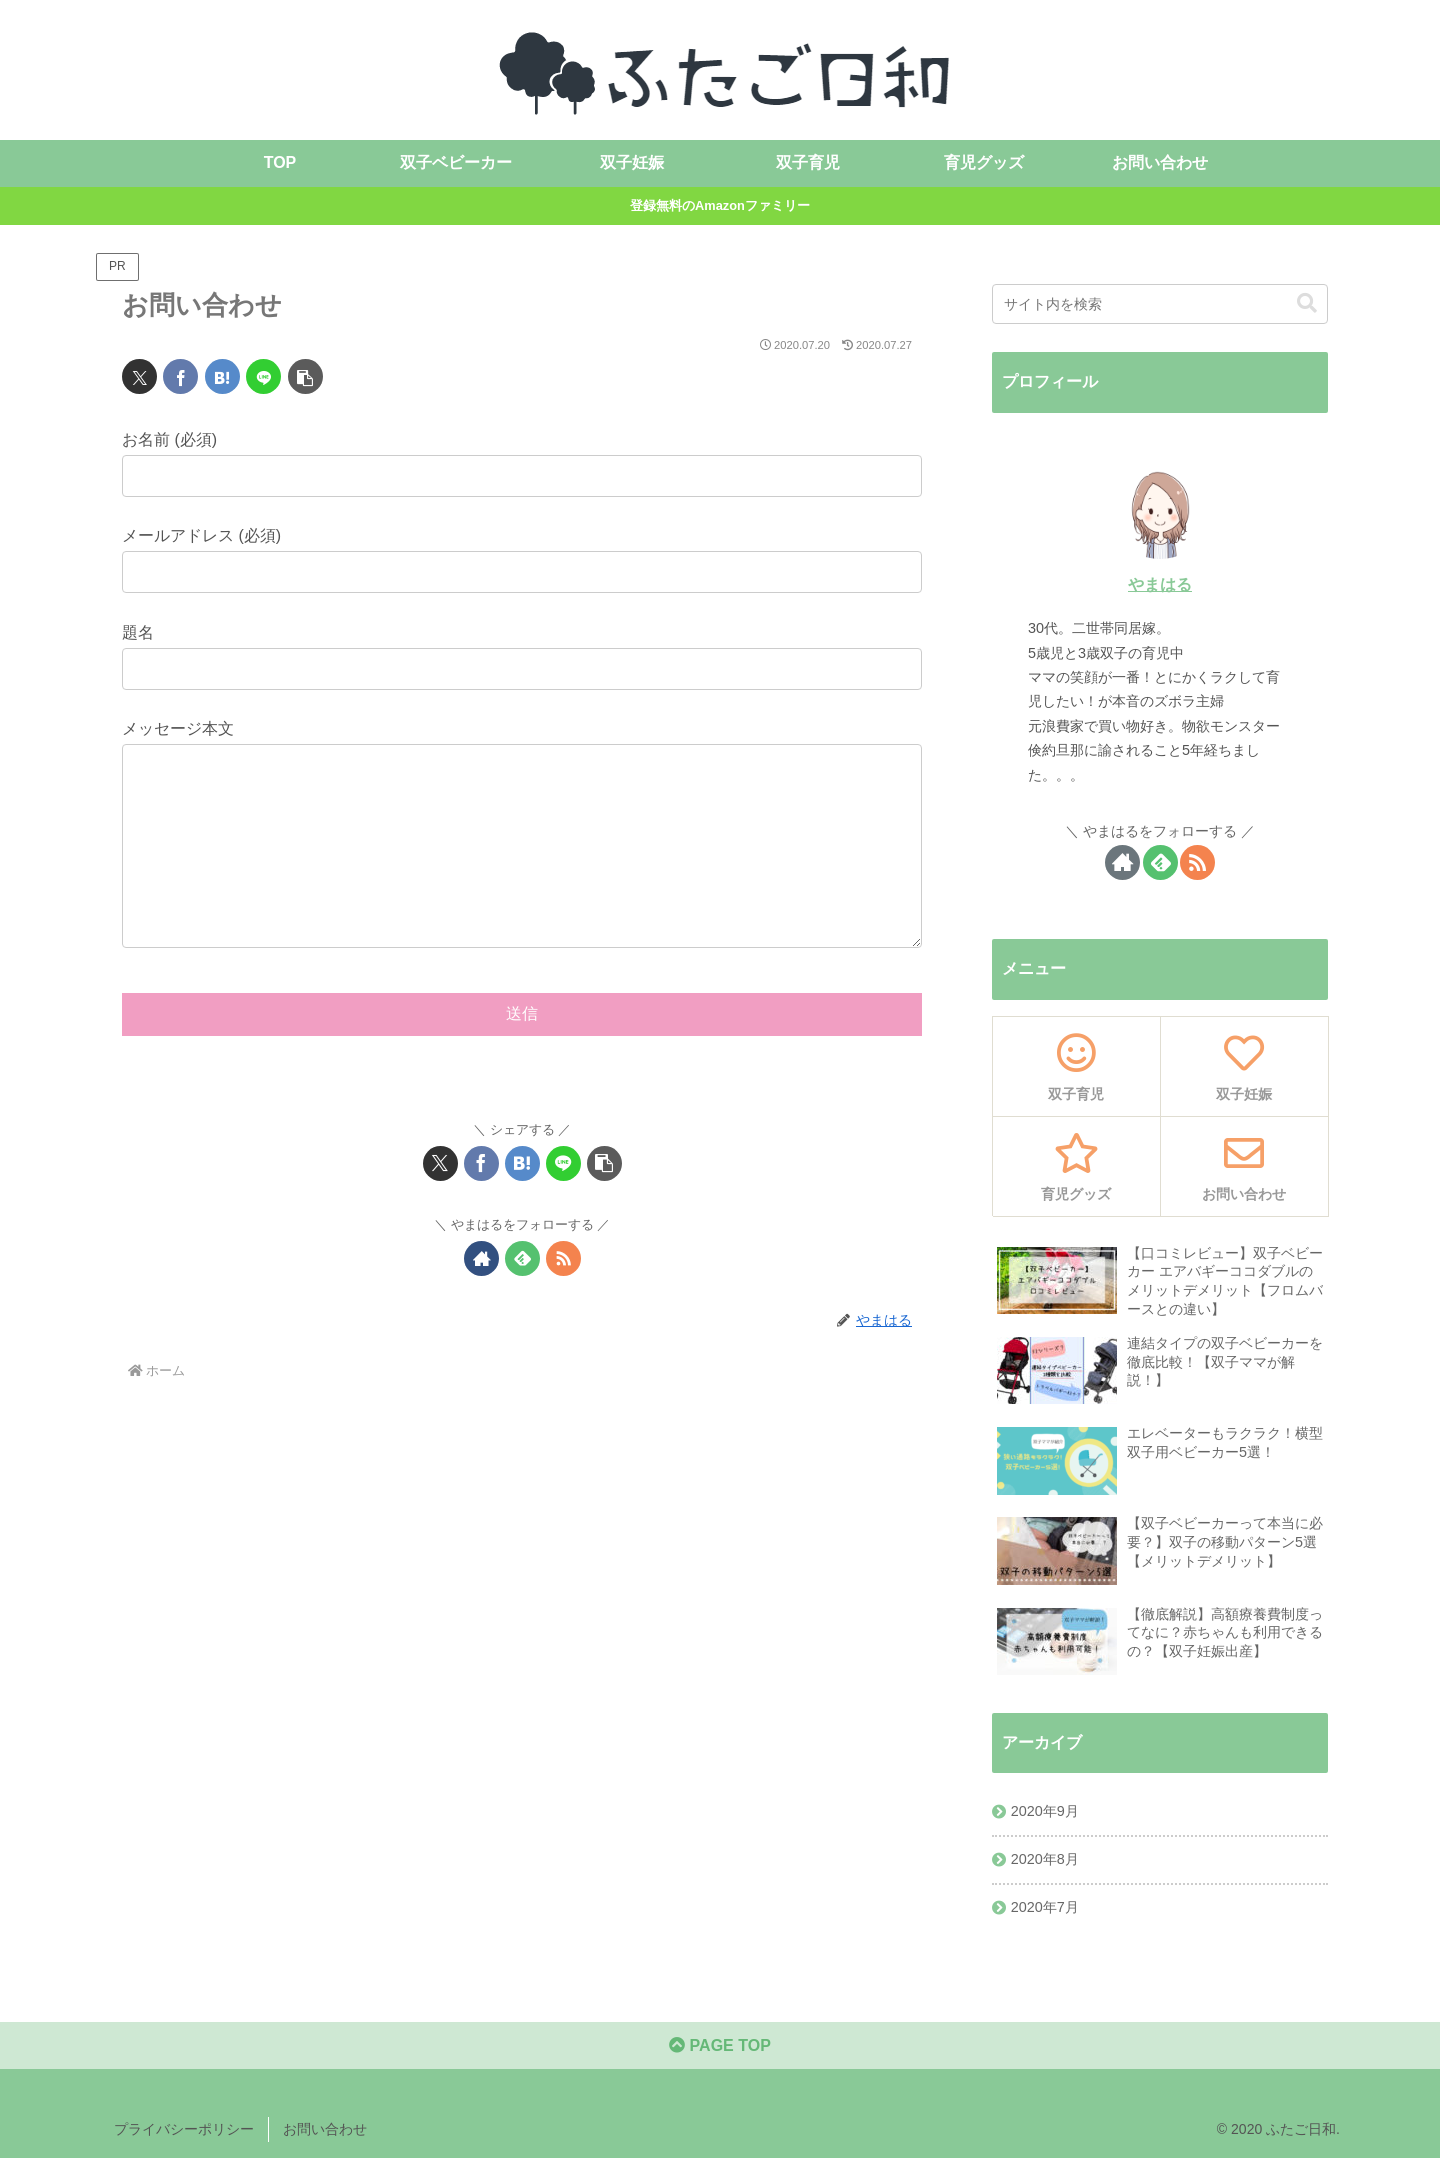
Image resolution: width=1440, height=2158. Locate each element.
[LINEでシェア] (263, 376)
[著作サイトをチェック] (481, 1298)
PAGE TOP (720, 2045)
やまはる (1160, 584)
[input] (1160, 304)
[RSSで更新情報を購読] (563, 1298)
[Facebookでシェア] (180, 376)
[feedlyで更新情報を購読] (522, 1298)
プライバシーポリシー (184, 2129)
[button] (305, 376)
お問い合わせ (325, 2129)
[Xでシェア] (139, 376)
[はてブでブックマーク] (222, 376)
